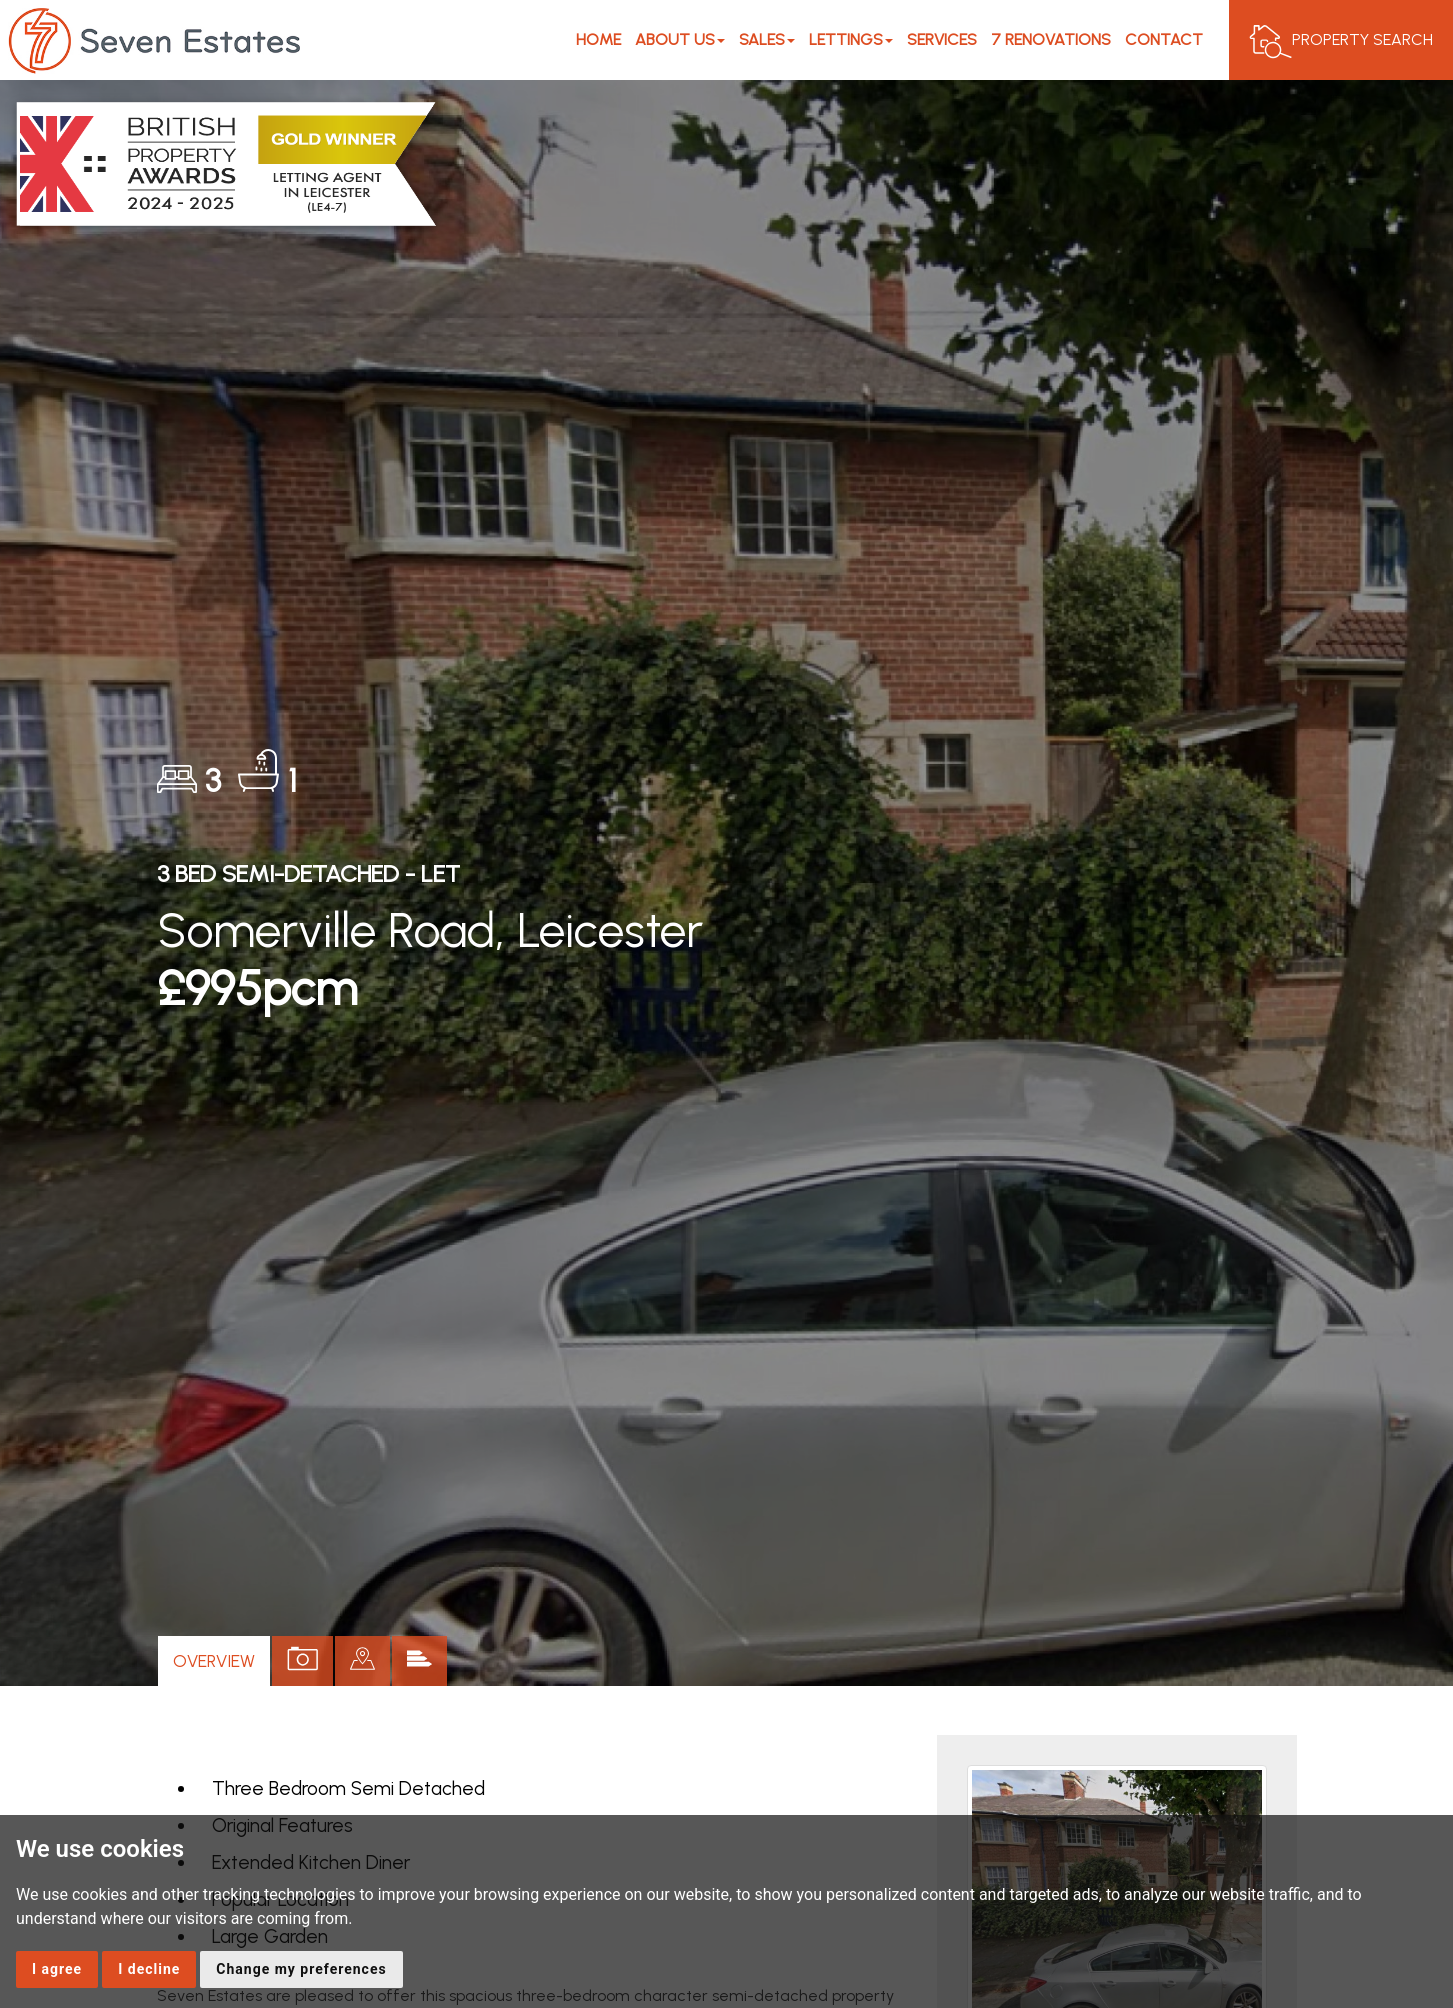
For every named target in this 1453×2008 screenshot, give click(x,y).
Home (598, 39)
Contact (1164, 39)
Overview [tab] (214, 1660)
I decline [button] (149, 1969)
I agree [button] (57, 1969)
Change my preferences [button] (301, 1969)
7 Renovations (1051, 39)
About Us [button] (680, 39)
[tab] (362, 1661)
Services (942, 39)
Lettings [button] (851, 39)
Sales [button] (767, 39)
